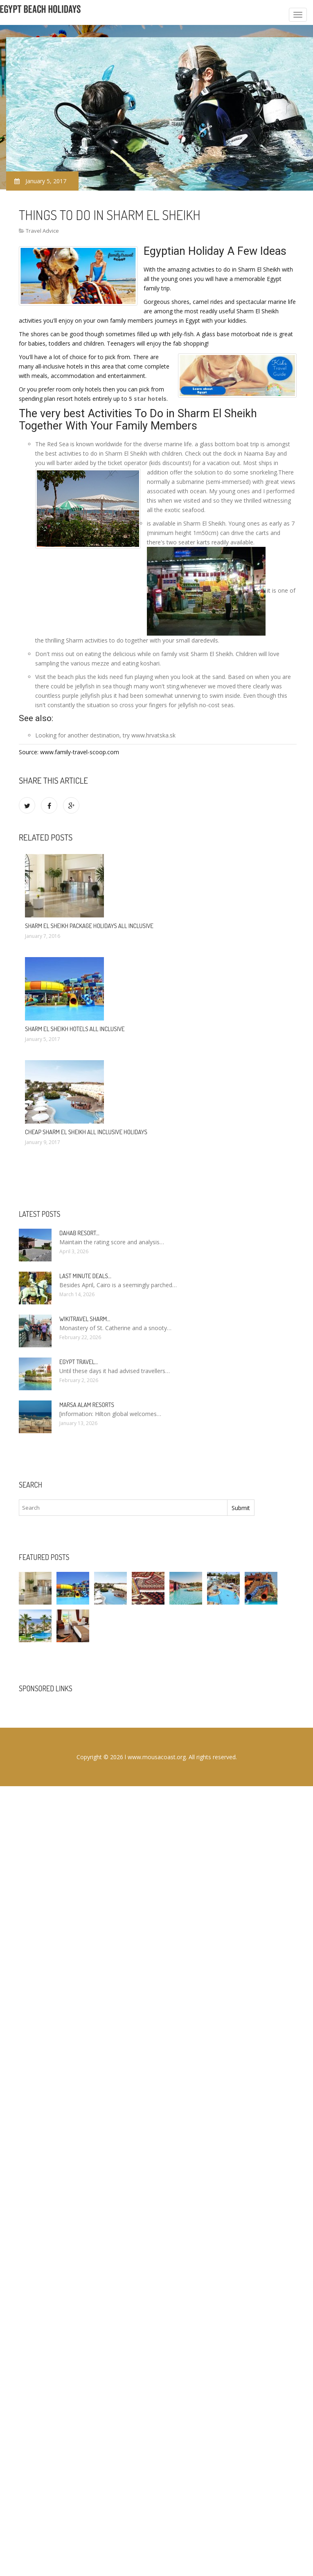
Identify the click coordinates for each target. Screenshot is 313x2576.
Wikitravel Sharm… (84, 1319)
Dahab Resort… (79, 1233)
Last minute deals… (85, 1276)
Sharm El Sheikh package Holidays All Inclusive (89, 926)
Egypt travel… (78, 1362)
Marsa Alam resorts (86, 1405)
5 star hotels (148, 398)
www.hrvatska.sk (153, 735)
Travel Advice (42, 230)
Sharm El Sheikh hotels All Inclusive (75, 1029)
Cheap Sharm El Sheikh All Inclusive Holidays (86, 1132)
